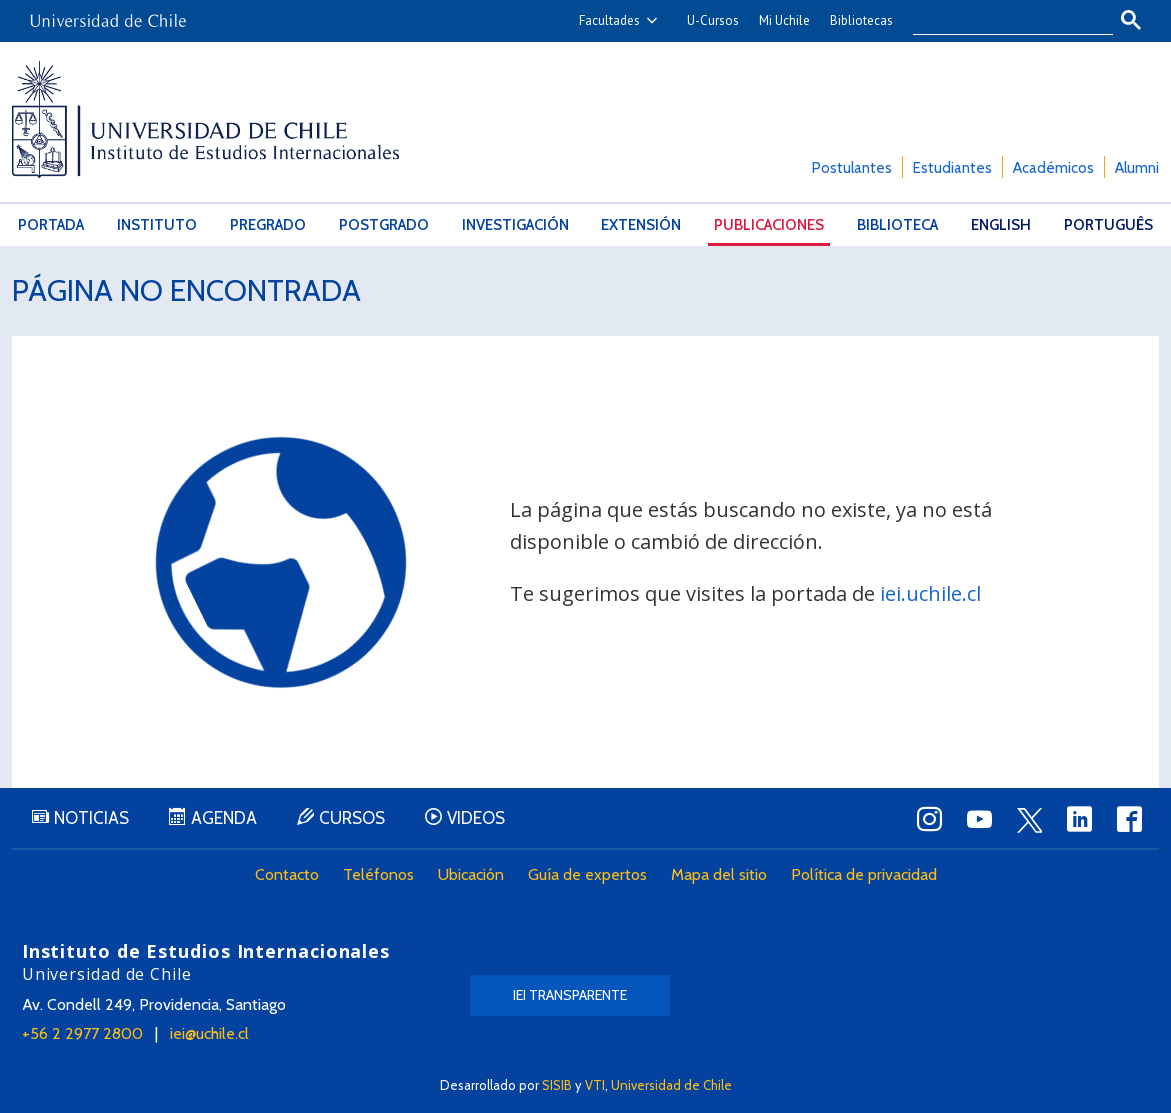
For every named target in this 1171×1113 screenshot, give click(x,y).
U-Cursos (713, 20)
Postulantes (852, 168)
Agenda (224, 818)
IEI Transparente (570, 995)
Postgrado (384, 225)
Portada (51, 225)
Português (1108, 225)
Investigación (515, 225)
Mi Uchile (784, 20)
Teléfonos (378, 874)
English (1001, 225)
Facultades (609, 20)
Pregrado (268, 225)
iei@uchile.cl (209, 1033)
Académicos (1053, 168)
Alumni (1137, 168)
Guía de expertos (587, 874)
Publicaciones (769, 225)
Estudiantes (952, 168)
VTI (595, 1085)
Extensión (641, 225)
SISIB (557, 1085)
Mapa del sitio (719, 874)
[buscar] (1001, 21)
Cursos (352, 818)
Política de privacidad (864, 874)
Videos (476, 818)
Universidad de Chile (671, 1085)
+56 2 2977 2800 (82, 1033)
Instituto (157, 225)
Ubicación (471, 874)
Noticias (91, 818)
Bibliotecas (861, 20)
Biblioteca (897, 225)
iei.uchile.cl (930, 593)
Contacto (287, 874)
